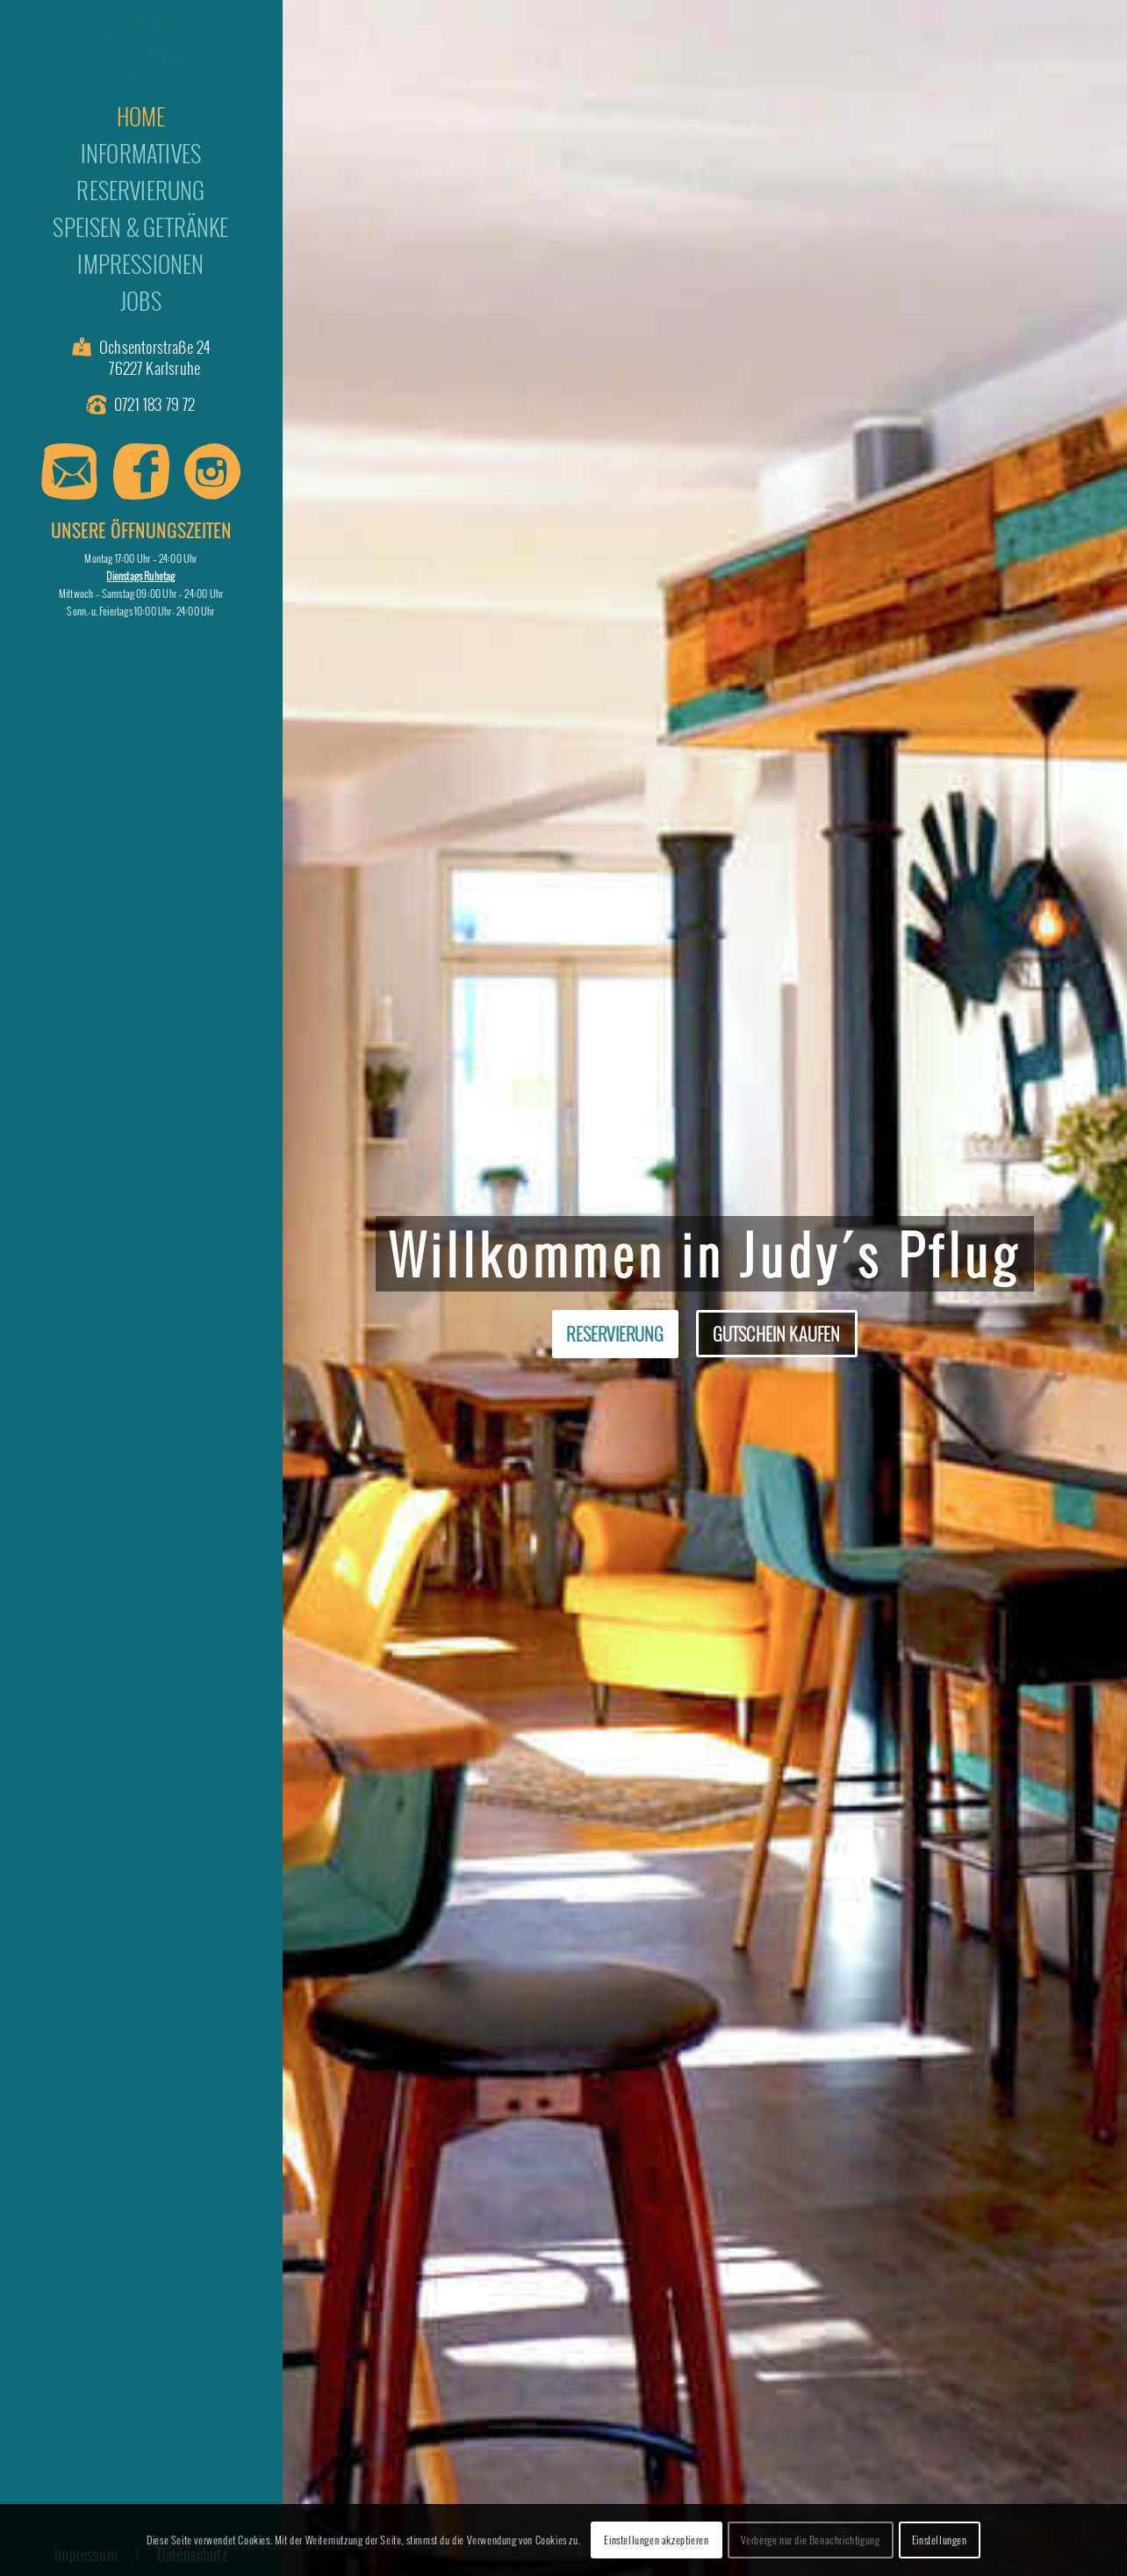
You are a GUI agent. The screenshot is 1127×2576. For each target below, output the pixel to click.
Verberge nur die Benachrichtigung (810, 2539)
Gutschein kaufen (777, 1333)
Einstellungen (939, 2539)
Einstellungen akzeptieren (656, 2539)
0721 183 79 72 (155, 404)
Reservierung (615, 1333)
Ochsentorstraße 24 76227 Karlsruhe (154, 357)
